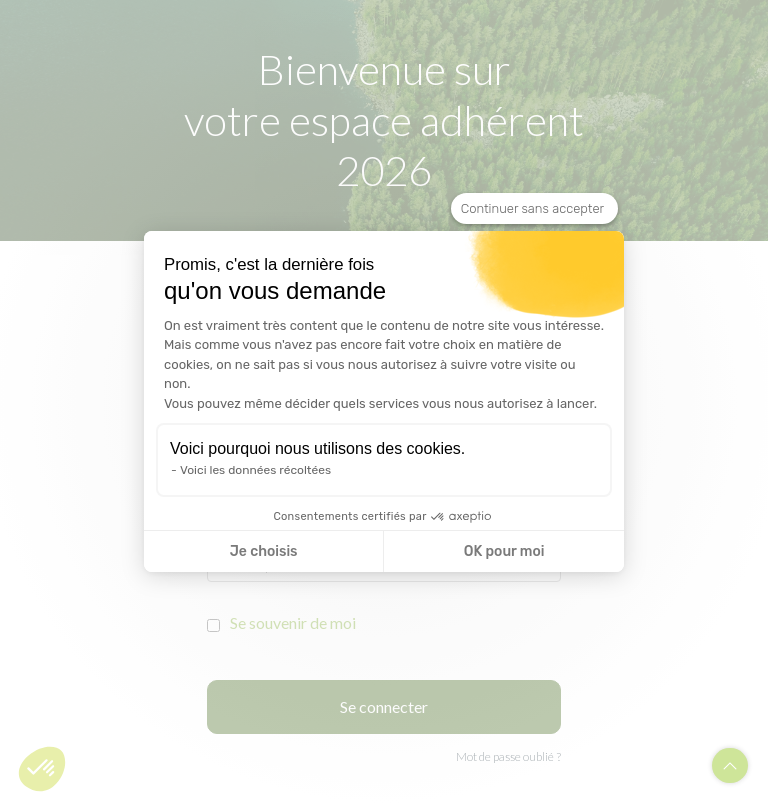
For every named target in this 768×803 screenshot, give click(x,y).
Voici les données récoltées (255, 470)
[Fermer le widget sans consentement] (534, 209)
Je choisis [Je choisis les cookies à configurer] (264, 551)
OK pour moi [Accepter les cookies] (504, 551)
